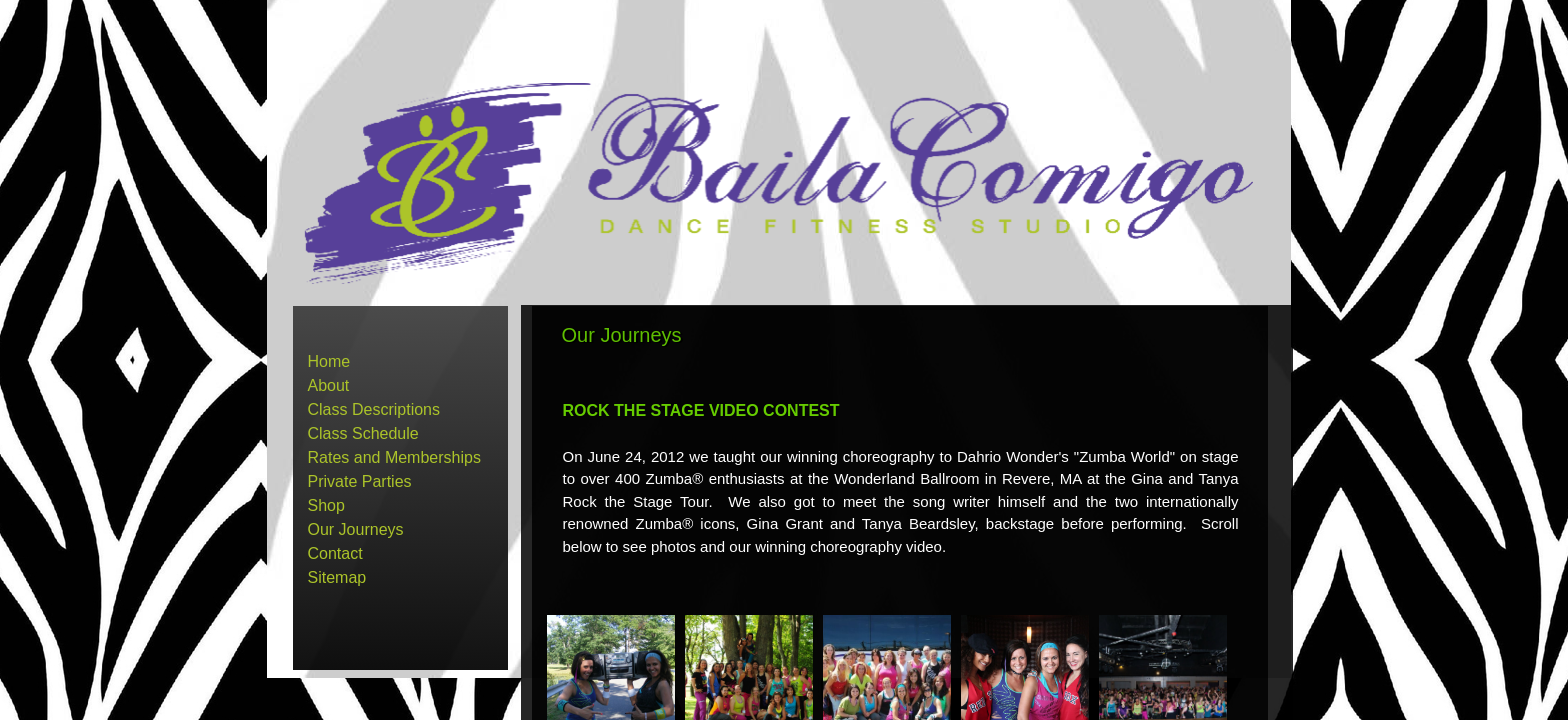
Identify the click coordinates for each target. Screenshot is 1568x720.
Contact (335, 553)
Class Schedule (363, 433)
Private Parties (360, 481)
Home (329, 361)
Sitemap (337, 577)
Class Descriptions (374, 409)
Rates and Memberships (394, 457)
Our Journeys (356, 529)
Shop (326, 505)
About (329, 385)
